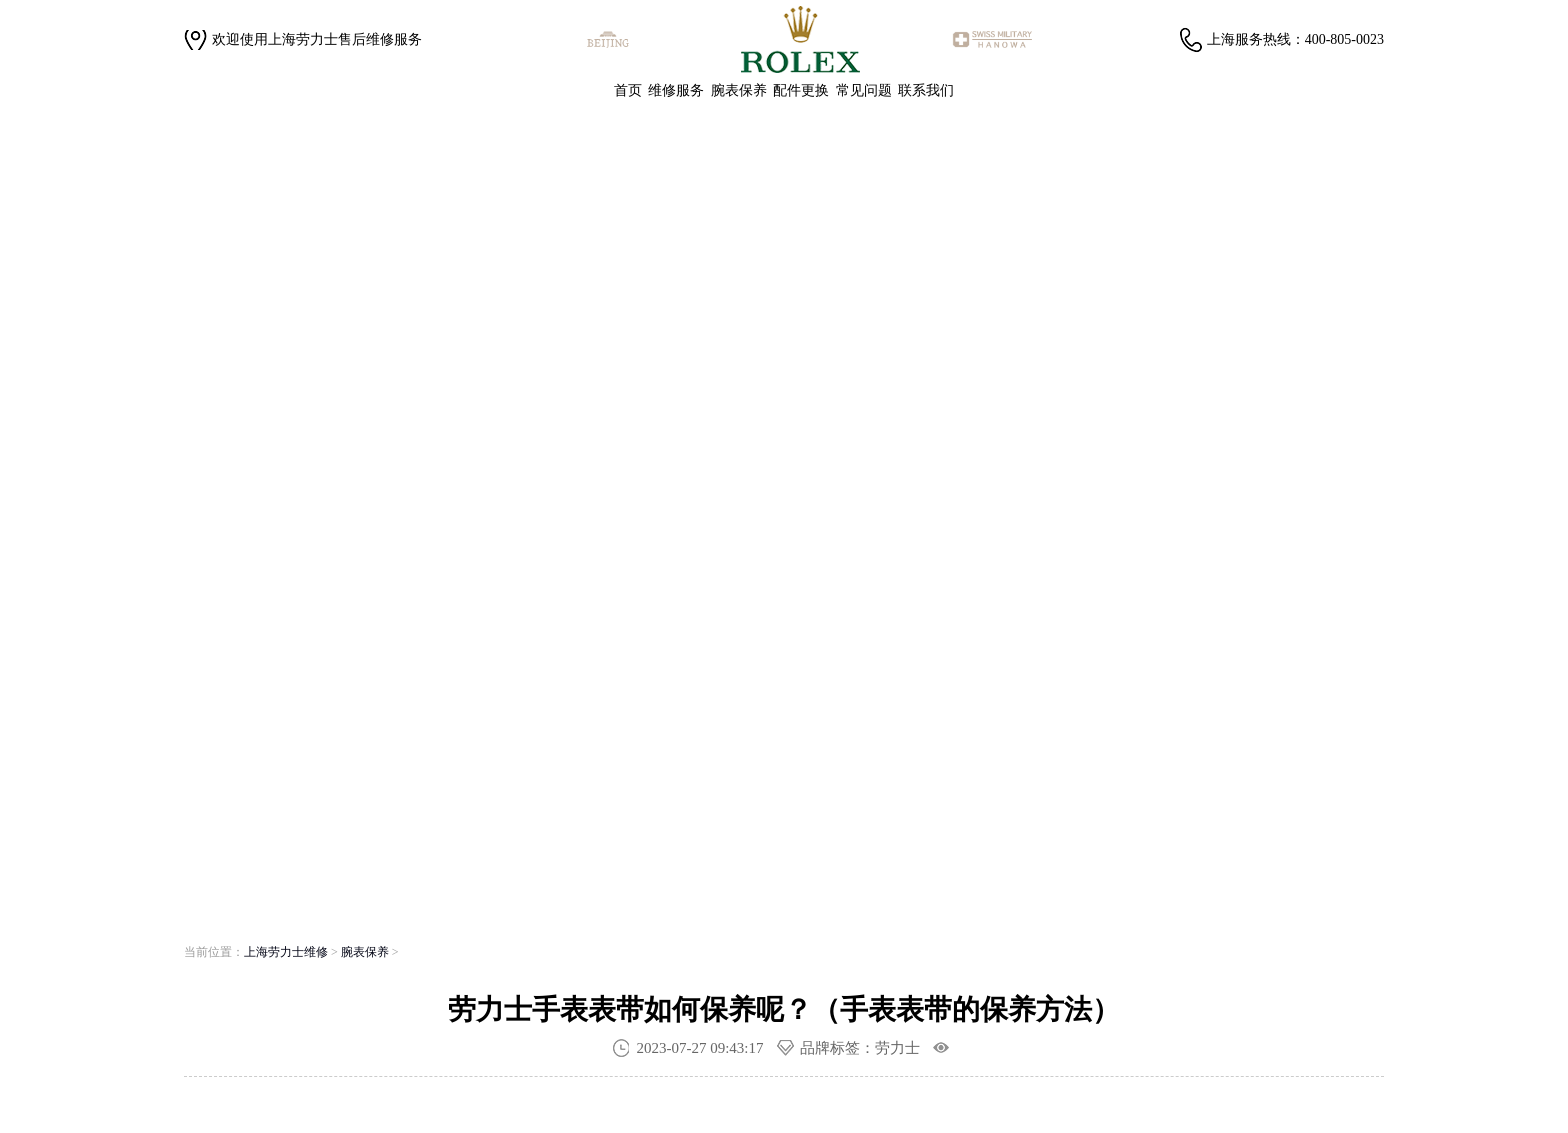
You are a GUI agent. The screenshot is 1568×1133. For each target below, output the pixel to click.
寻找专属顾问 (479, 651)
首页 (628, 90)
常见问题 (864, 90)
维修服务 (676, 90)
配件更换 (801, 90)
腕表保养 (739, 90)
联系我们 (926, 90)
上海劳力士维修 (286, 952)
